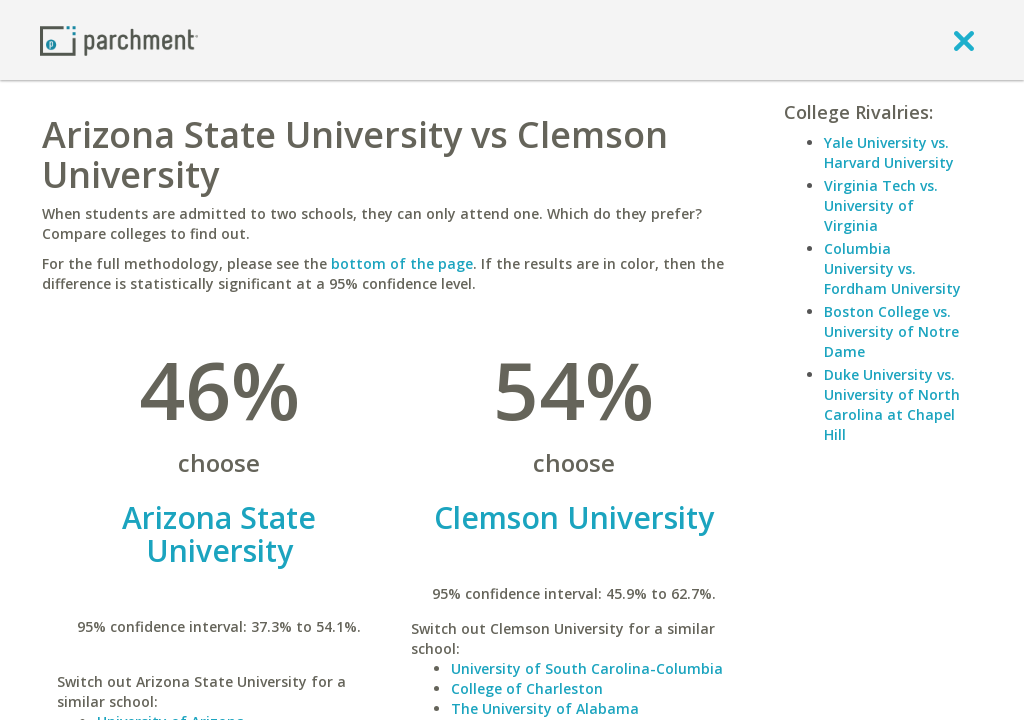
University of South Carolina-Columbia (587, 668)
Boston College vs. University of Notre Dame (891, 331)
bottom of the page (402, 263)
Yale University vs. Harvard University (889, 152)
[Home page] (119, 39)
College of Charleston (527, 688)
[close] (964, 40)
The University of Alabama (545, 708)
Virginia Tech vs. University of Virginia (881, 205)
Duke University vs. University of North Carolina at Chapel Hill (892, 404)
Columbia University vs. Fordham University (892, 268)
